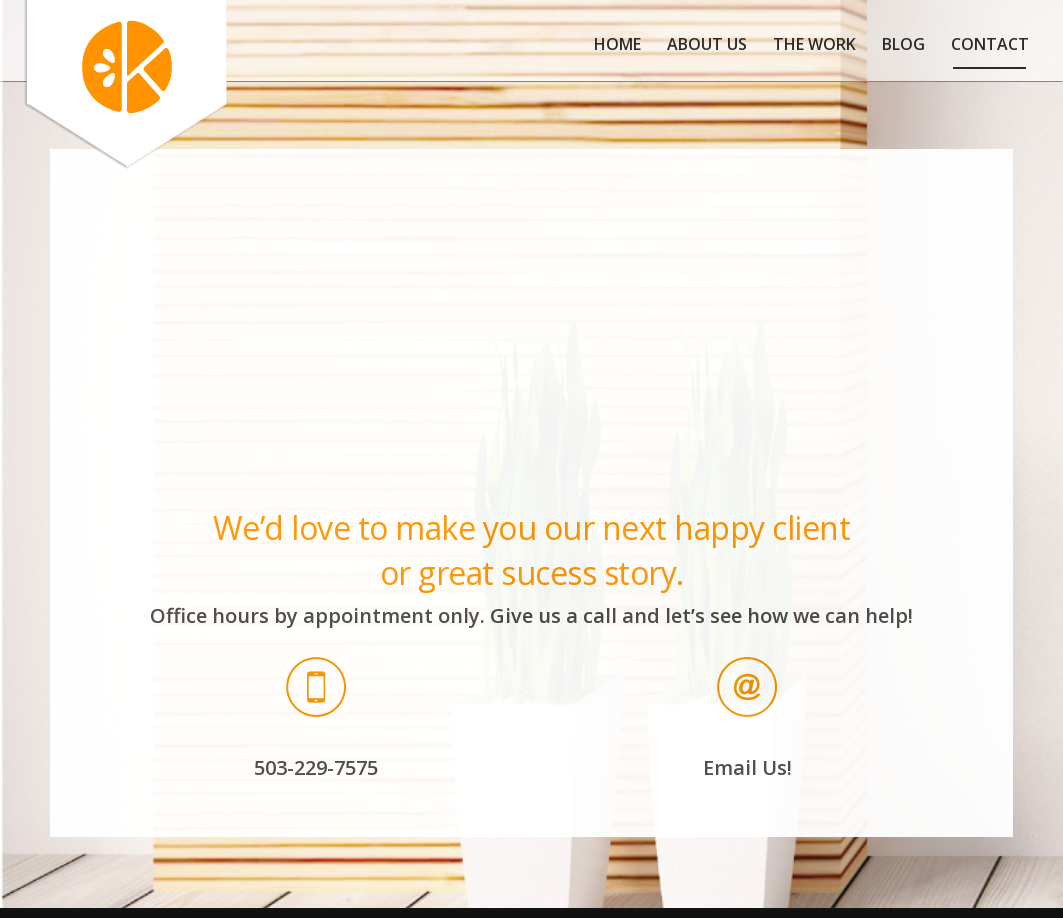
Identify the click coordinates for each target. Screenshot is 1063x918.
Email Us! (747, 767)
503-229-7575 (316, 767)
